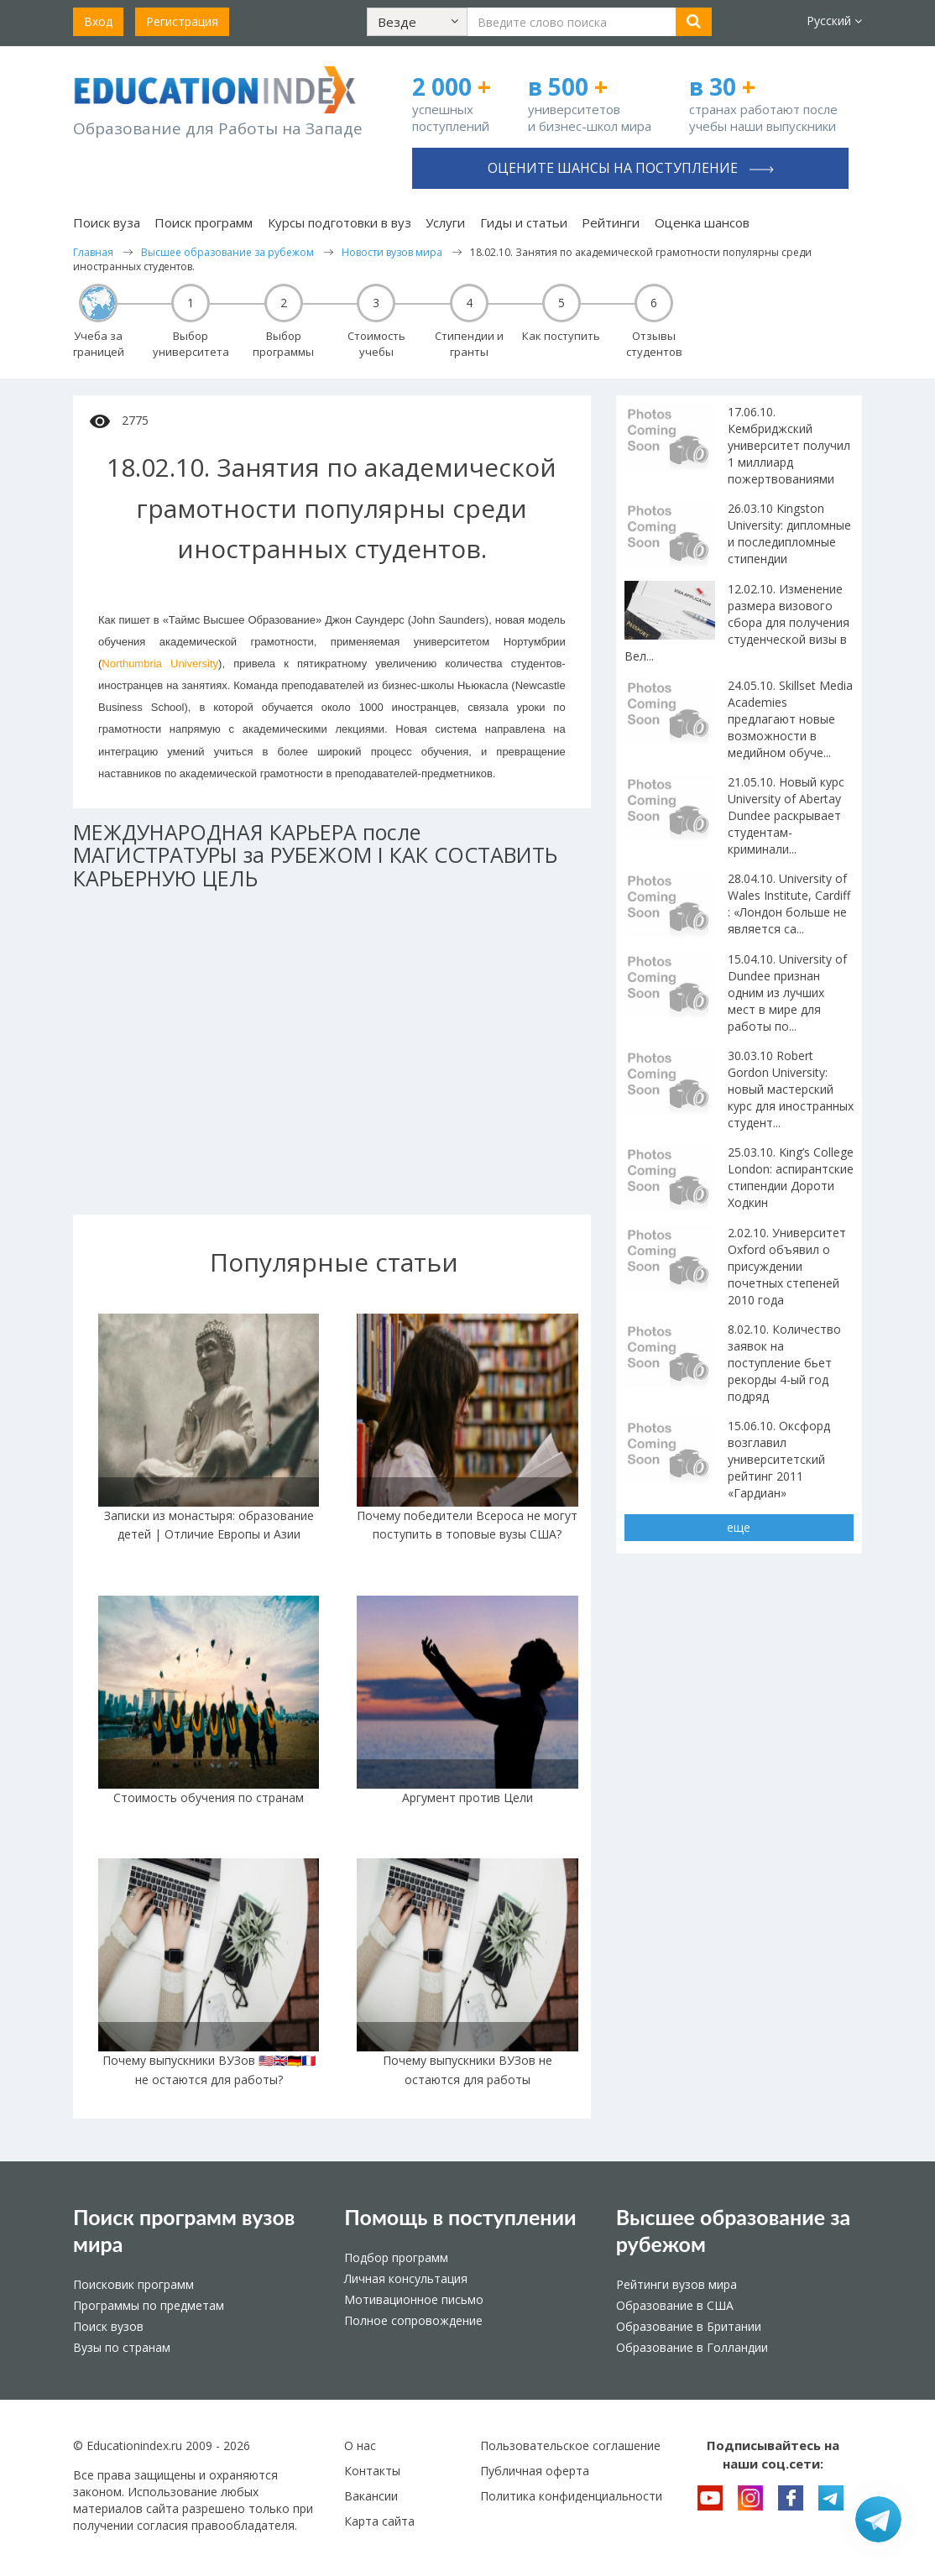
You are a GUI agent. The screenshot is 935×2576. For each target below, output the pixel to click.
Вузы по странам (121, 2347)
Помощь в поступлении (460, 2216)
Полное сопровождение (413, 2320)
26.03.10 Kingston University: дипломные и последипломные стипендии (789, 533)
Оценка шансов (702, 222)
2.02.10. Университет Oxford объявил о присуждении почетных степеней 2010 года (787, 1266)
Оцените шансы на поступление (631, 168)
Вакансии (371, 2496)
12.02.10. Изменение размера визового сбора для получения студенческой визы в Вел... (736, 622)
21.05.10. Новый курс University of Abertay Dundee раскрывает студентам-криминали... (786, 815)
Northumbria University (160, 663)
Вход (98, 21)
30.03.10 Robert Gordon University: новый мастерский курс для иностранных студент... (791, 1089)
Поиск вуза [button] (106, 222)
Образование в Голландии (692, 2347)
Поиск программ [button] (203, 222)
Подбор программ (396, 2257)
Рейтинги (611, 222)
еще (738, 1527)
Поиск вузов (108, 2326)
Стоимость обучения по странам (208, 1797)
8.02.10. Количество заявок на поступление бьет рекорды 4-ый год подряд (784, 1362)
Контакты (372, 2471)
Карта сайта (379, 2521)
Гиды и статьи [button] (523, 222)
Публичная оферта (534, 2471)
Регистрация (182, 21)
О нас (360, 2445)
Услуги (445, 222)
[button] (417, 22)
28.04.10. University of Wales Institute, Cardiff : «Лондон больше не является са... (789, 903)
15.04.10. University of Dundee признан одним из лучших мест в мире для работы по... (787, 992)
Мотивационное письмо (413, 2299)
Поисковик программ (133, 2284)
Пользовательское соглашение (570, 2445)
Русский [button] (834, 21)
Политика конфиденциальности (571, 2496)
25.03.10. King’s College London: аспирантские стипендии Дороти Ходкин (791, 1177)
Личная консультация (405, 2278)
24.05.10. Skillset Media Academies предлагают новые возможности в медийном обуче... (790, 718)
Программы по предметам (148, 2305)
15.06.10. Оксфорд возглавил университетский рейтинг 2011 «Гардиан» (779, 1459)
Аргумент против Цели (467, 1797)
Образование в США (675, 2305)
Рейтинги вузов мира (676, 2284)
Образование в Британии (688, 2326)
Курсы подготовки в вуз (339, 222)
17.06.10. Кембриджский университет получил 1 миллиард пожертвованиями (789, 445)
